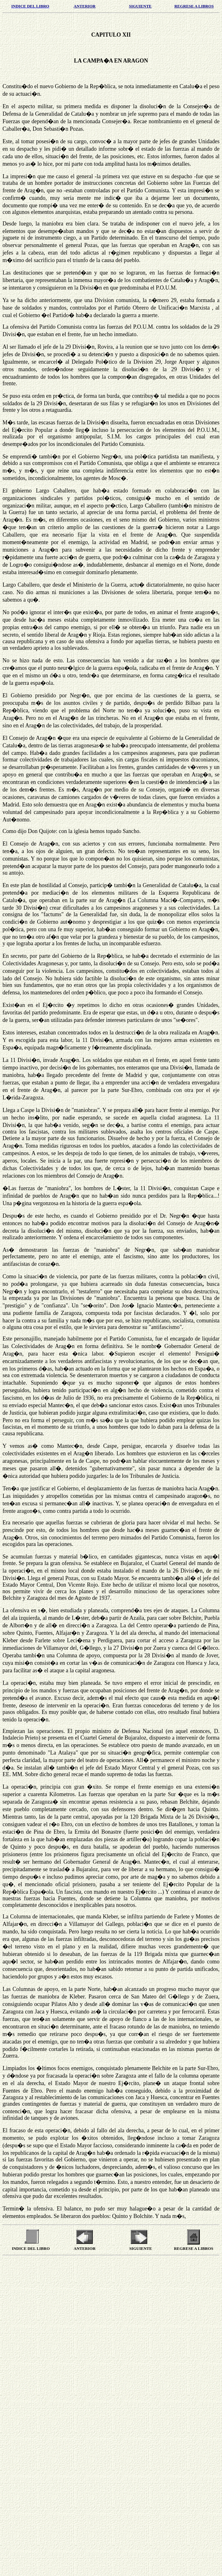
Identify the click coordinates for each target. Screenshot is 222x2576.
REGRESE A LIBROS (194, 6)
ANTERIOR (85, 6)
